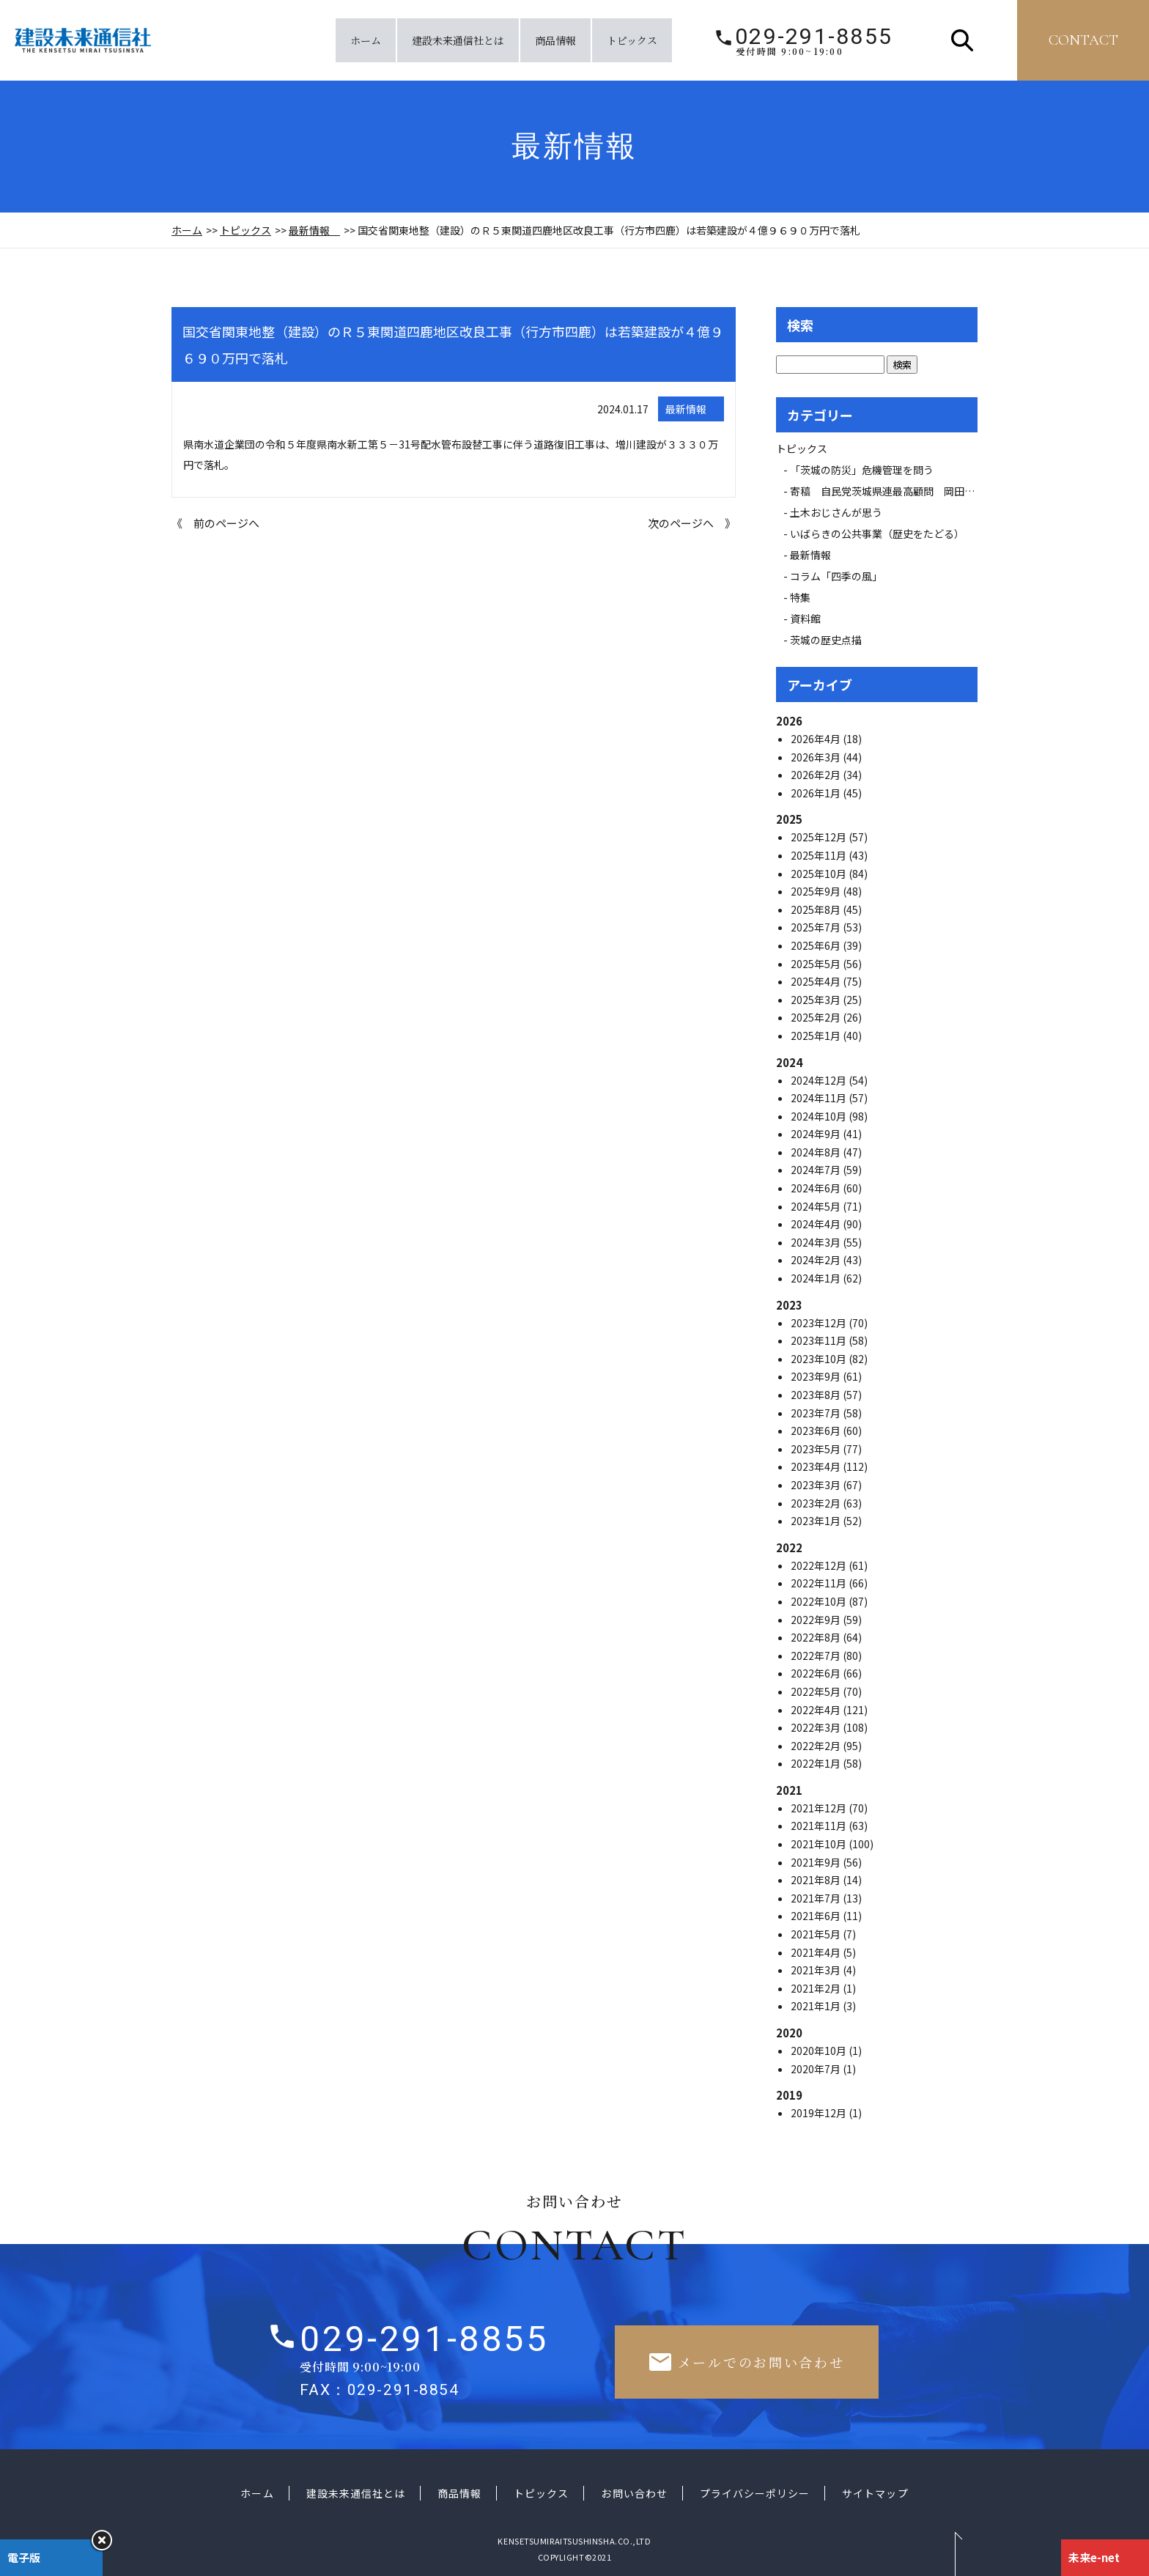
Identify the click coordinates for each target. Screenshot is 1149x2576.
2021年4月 (817, 1952)
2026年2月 (817, 774)
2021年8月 (817, 1879)
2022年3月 (817, 1727)
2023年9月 (817, 1376)
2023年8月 (817, 1394)
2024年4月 (817, 1224)
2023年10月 (820, 1358)
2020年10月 (820, 2050)
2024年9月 (817, 1133)
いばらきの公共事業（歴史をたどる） (877, 533)
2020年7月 (817, 2069)
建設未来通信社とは (458, 40)
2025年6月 (817, 945)
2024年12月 (820, 1080)
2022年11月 (820, 1583)
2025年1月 (817, 1035)
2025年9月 (817, 891)
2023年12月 (820, 1322)
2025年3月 (817, 999)
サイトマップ (875, 2493)
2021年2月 (817, 1988)
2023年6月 (817, 1430)
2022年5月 (817, 1691)
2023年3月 (817, 1484)
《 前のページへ (215, 523)
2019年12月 (820, 2113)
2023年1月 (817, 1520)
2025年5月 (817, 963)
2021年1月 (817, 2006)
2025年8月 (817, 909)
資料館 (805, 618)
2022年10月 (820, 1601)
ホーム (365, 40)
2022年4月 (817, 1709)
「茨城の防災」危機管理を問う (862, 469)
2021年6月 (817, 1915)
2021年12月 (820, 1808)
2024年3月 (817, 1242)
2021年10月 (820, 1844)
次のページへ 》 (692, 523)
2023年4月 (817, 1466)
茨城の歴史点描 (826, 639)
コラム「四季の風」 (836, 576)
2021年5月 (817, 1934)
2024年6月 (817, 1188)
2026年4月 (817, 738)
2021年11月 (820, 1825)
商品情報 (555, 40)
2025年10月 (820, 873)
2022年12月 (820, 1565)
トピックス (632, 40)
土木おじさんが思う (836, 512)
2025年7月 (817, 927)
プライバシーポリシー (755, 2493)
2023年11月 (820, 1340)
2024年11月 (820, 1097)
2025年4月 (817, 981)
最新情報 (314, 230)
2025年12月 (820, 837)
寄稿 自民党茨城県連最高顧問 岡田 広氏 (897, 491)
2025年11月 (820, 855)
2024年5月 (817, 1206)
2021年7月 (817, 1898)
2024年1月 (817, 1278)
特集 (800, 597)
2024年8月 (817, 1152)
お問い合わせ (634, 2493)
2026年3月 (817, 757)
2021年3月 (817, 1970)
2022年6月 (817, 1673)
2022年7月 (817, 1655)
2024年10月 (820, 1116)
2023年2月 (817, 1503)
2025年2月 (817, 1017)
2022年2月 (817, 1745)
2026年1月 (817, 793)
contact (1083, 40)
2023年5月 (817, 1449)
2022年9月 (817, 1619)
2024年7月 (817, 1169)
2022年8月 (817, 1637)
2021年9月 (817, 1862)
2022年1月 (817, 1763)
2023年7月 (817, 1413)
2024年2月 (817, 1259)
